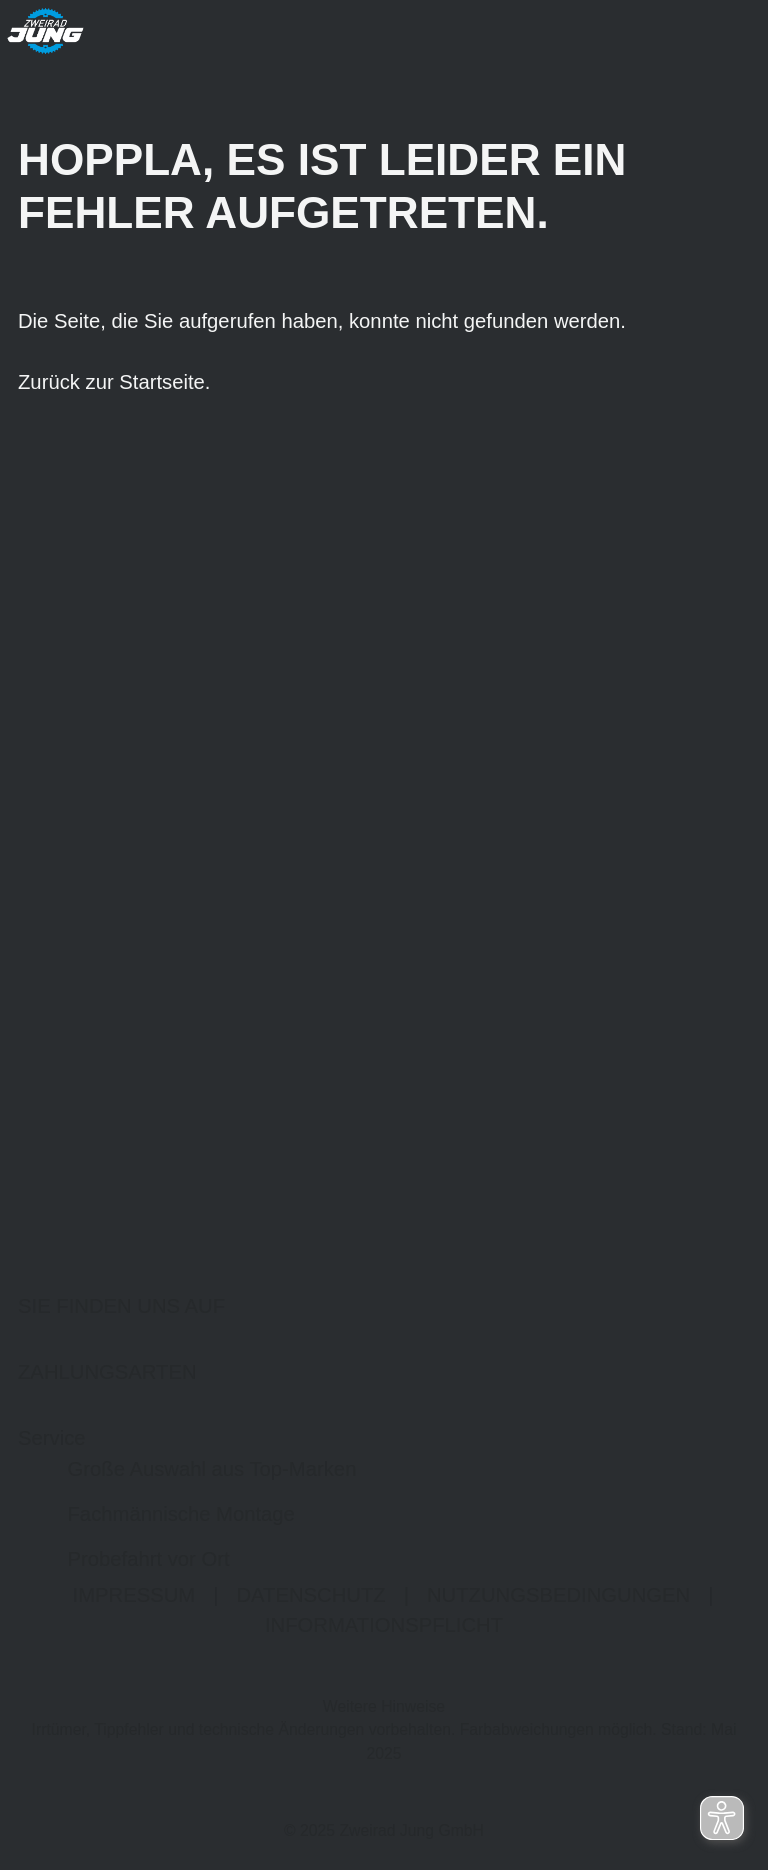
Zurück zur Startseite (111, 383)
